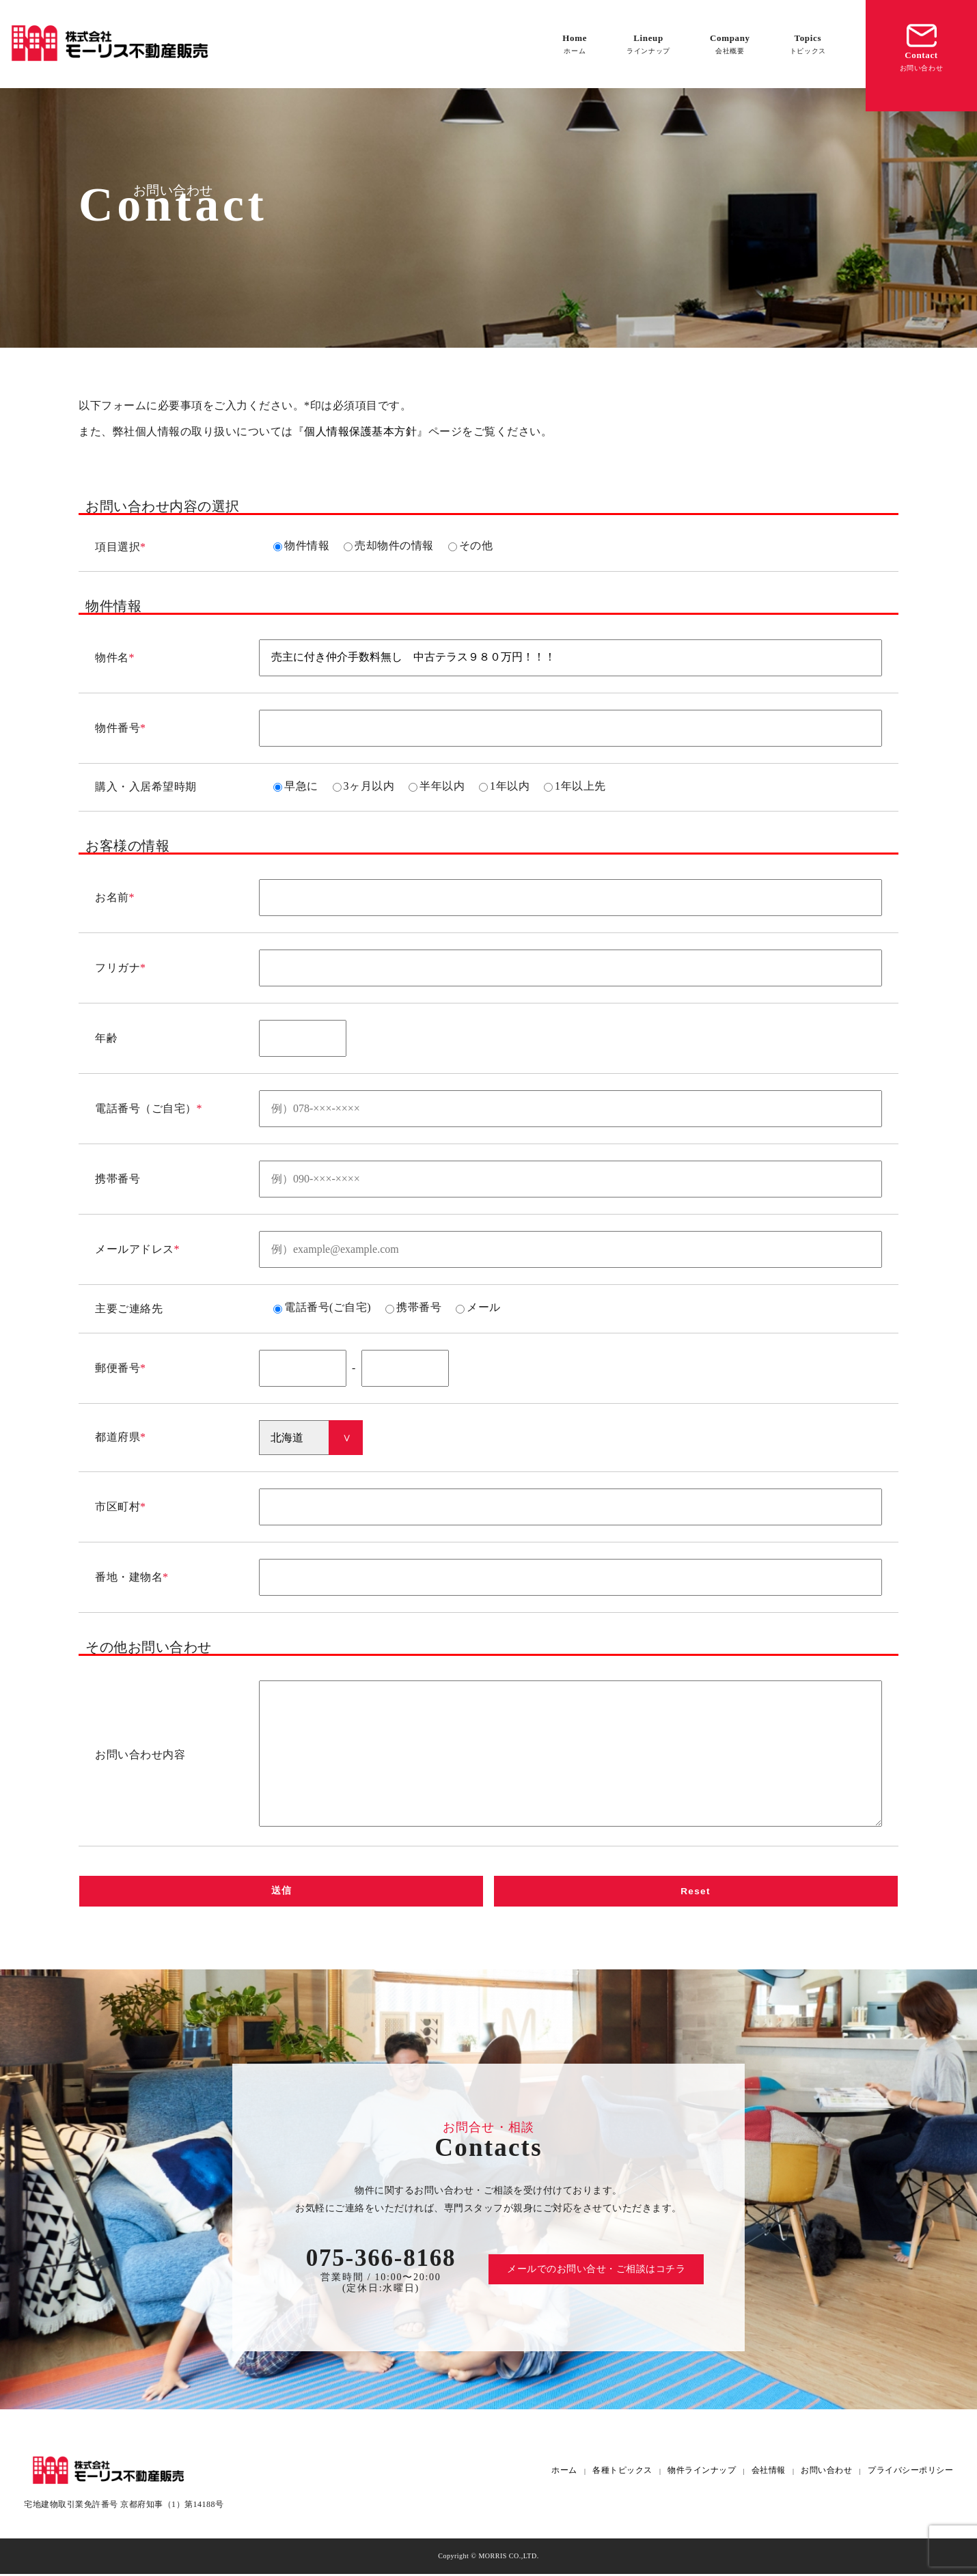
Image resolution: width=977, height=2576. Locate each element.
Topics (808, 44)
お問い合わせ (826, 2472)
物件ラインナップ (702, 2472)
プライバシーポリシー (910, 2472)
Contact (922, 46)
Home (574, 44)
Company (730, 44)
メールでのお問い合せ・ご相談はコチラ (596, 2271)
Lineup (648, 44)
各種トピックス (622, 2472)
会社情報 (769, 2472)
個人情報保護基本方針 (360, 431)
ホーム (564, 2472)
